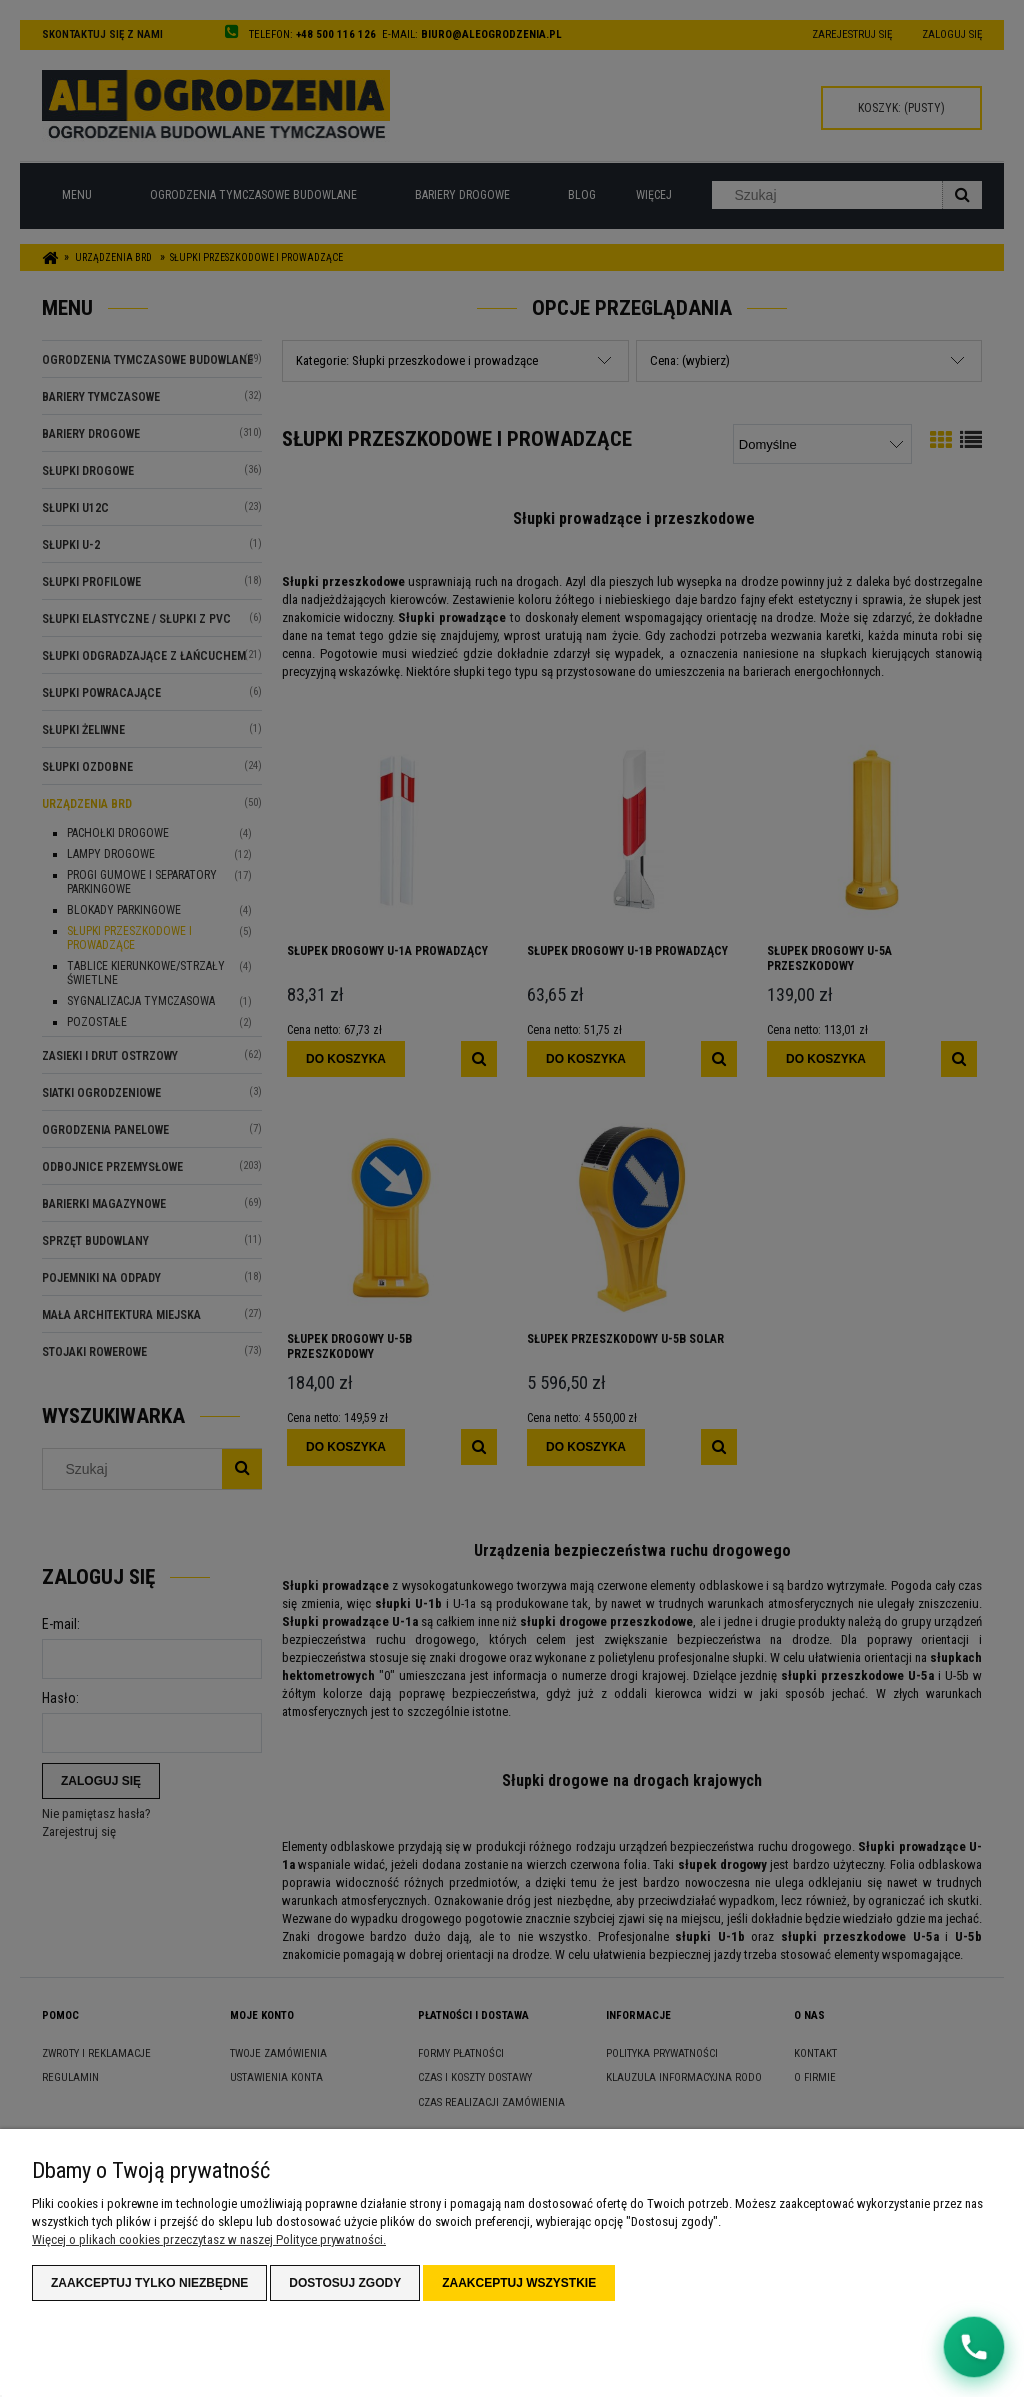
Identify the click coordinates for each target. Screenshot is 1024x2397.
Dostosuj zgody (345, 2283)
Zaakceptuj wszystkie (519, 2283)
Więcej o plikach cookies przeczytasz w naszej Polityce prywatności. (209, 2239)
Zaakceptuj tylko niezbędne (149, 2283)
